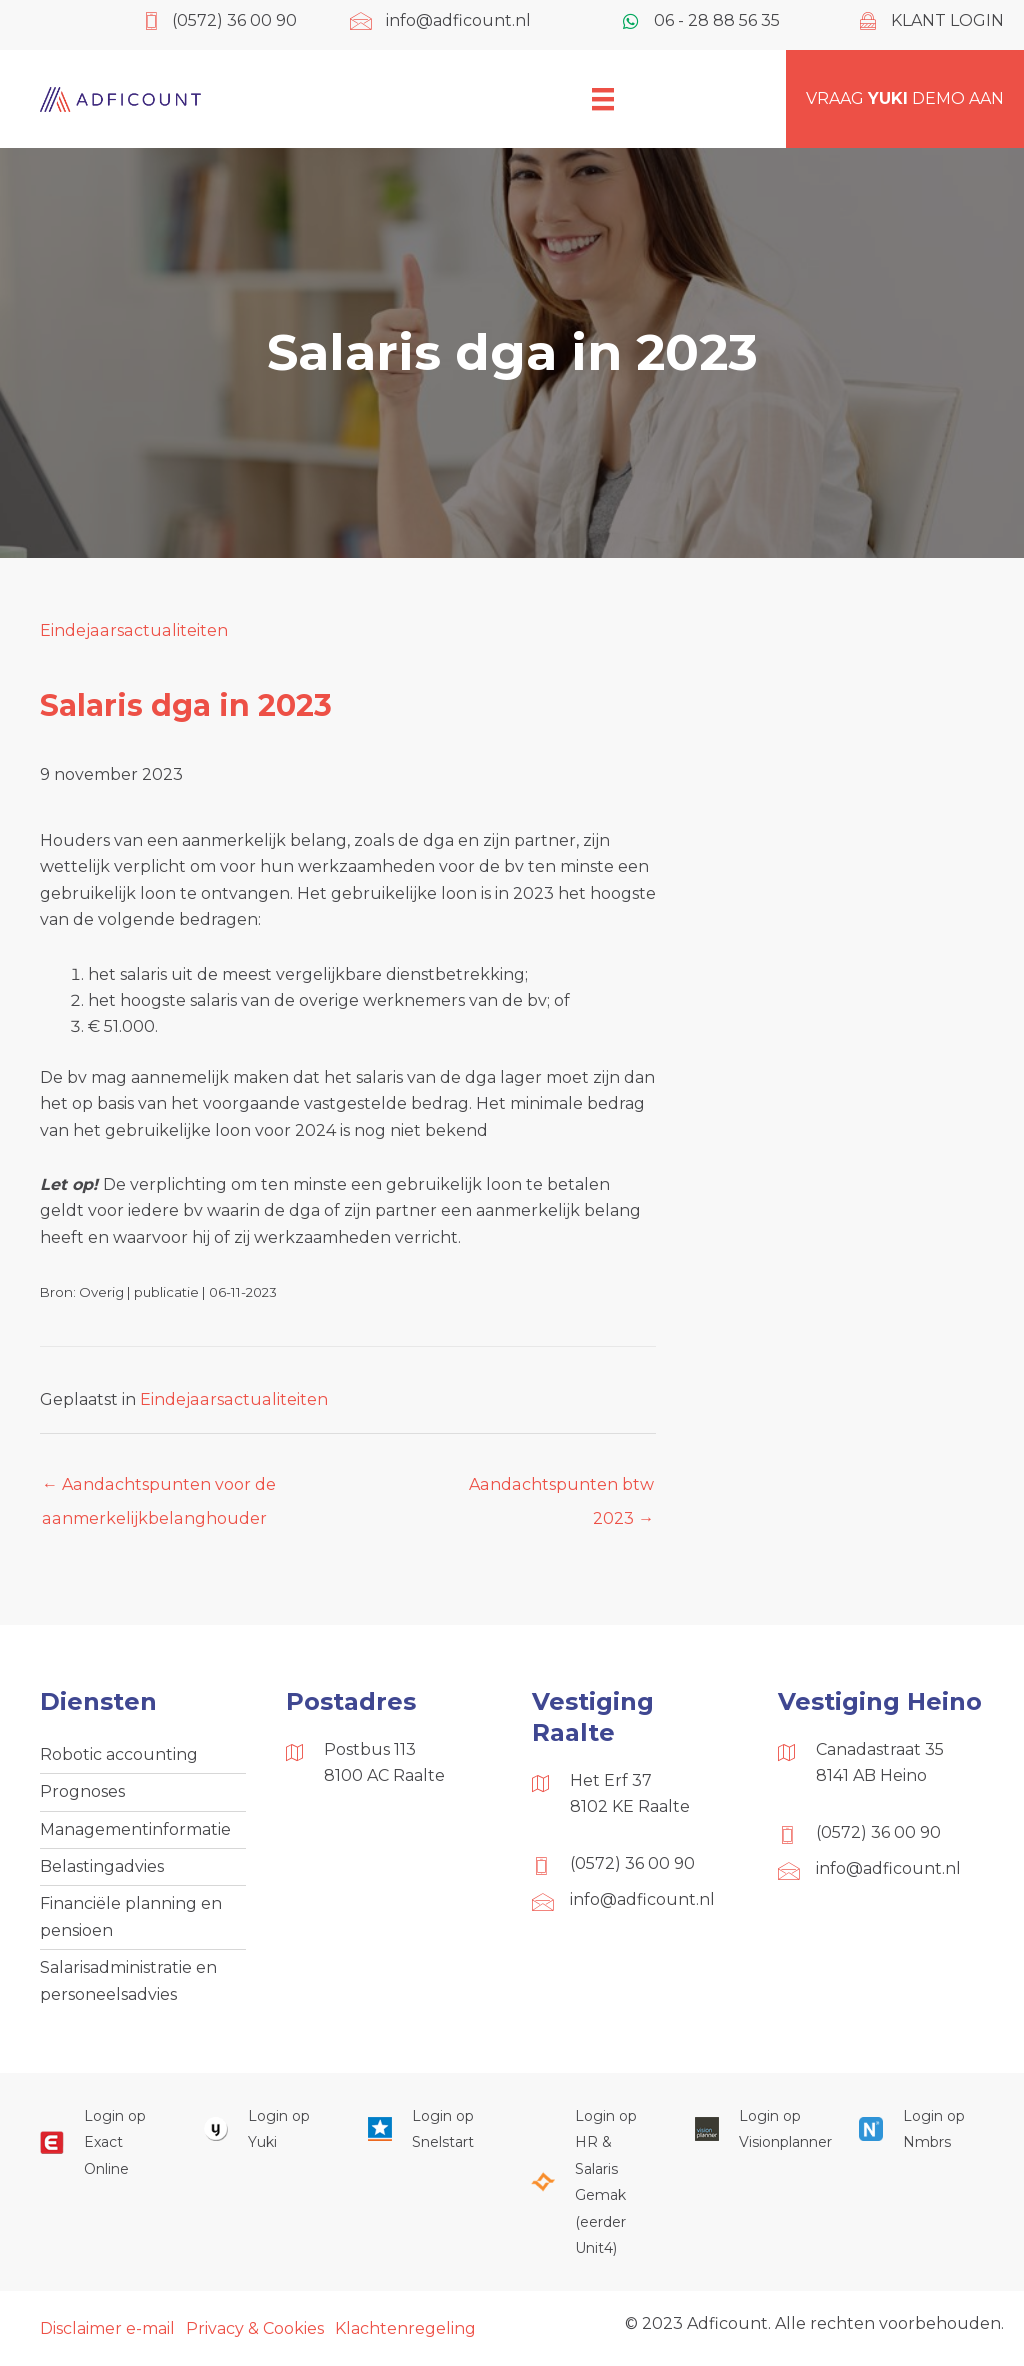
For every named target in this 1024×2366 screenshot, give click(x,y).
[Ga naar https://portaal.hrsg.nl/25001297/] (593, 2182)
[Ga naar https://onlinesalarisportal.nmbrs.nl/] (921, 2129)
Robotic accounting (119, 1754)
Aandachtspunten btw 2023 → (562, 1490)
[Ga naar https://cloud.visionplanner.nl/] (757, 2129)
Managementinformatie (135, 1829)
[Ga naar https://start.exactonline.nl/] (102, 2142)
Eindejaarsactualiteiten (132, 630)
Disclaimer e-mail (107, 2328)
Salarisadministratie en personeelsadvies (128, 1980)
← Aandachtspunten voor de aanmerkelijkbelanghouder (158, 1490)
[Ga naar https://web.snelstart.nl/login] (430, 2129)
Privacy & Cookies (255, 2328)
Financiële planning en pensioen (131, 1916)
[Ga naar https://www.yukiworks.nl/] (266, 2129)
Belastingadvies (102, 1866)
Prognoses (82, 1791)
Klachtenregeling (405, 2328)
